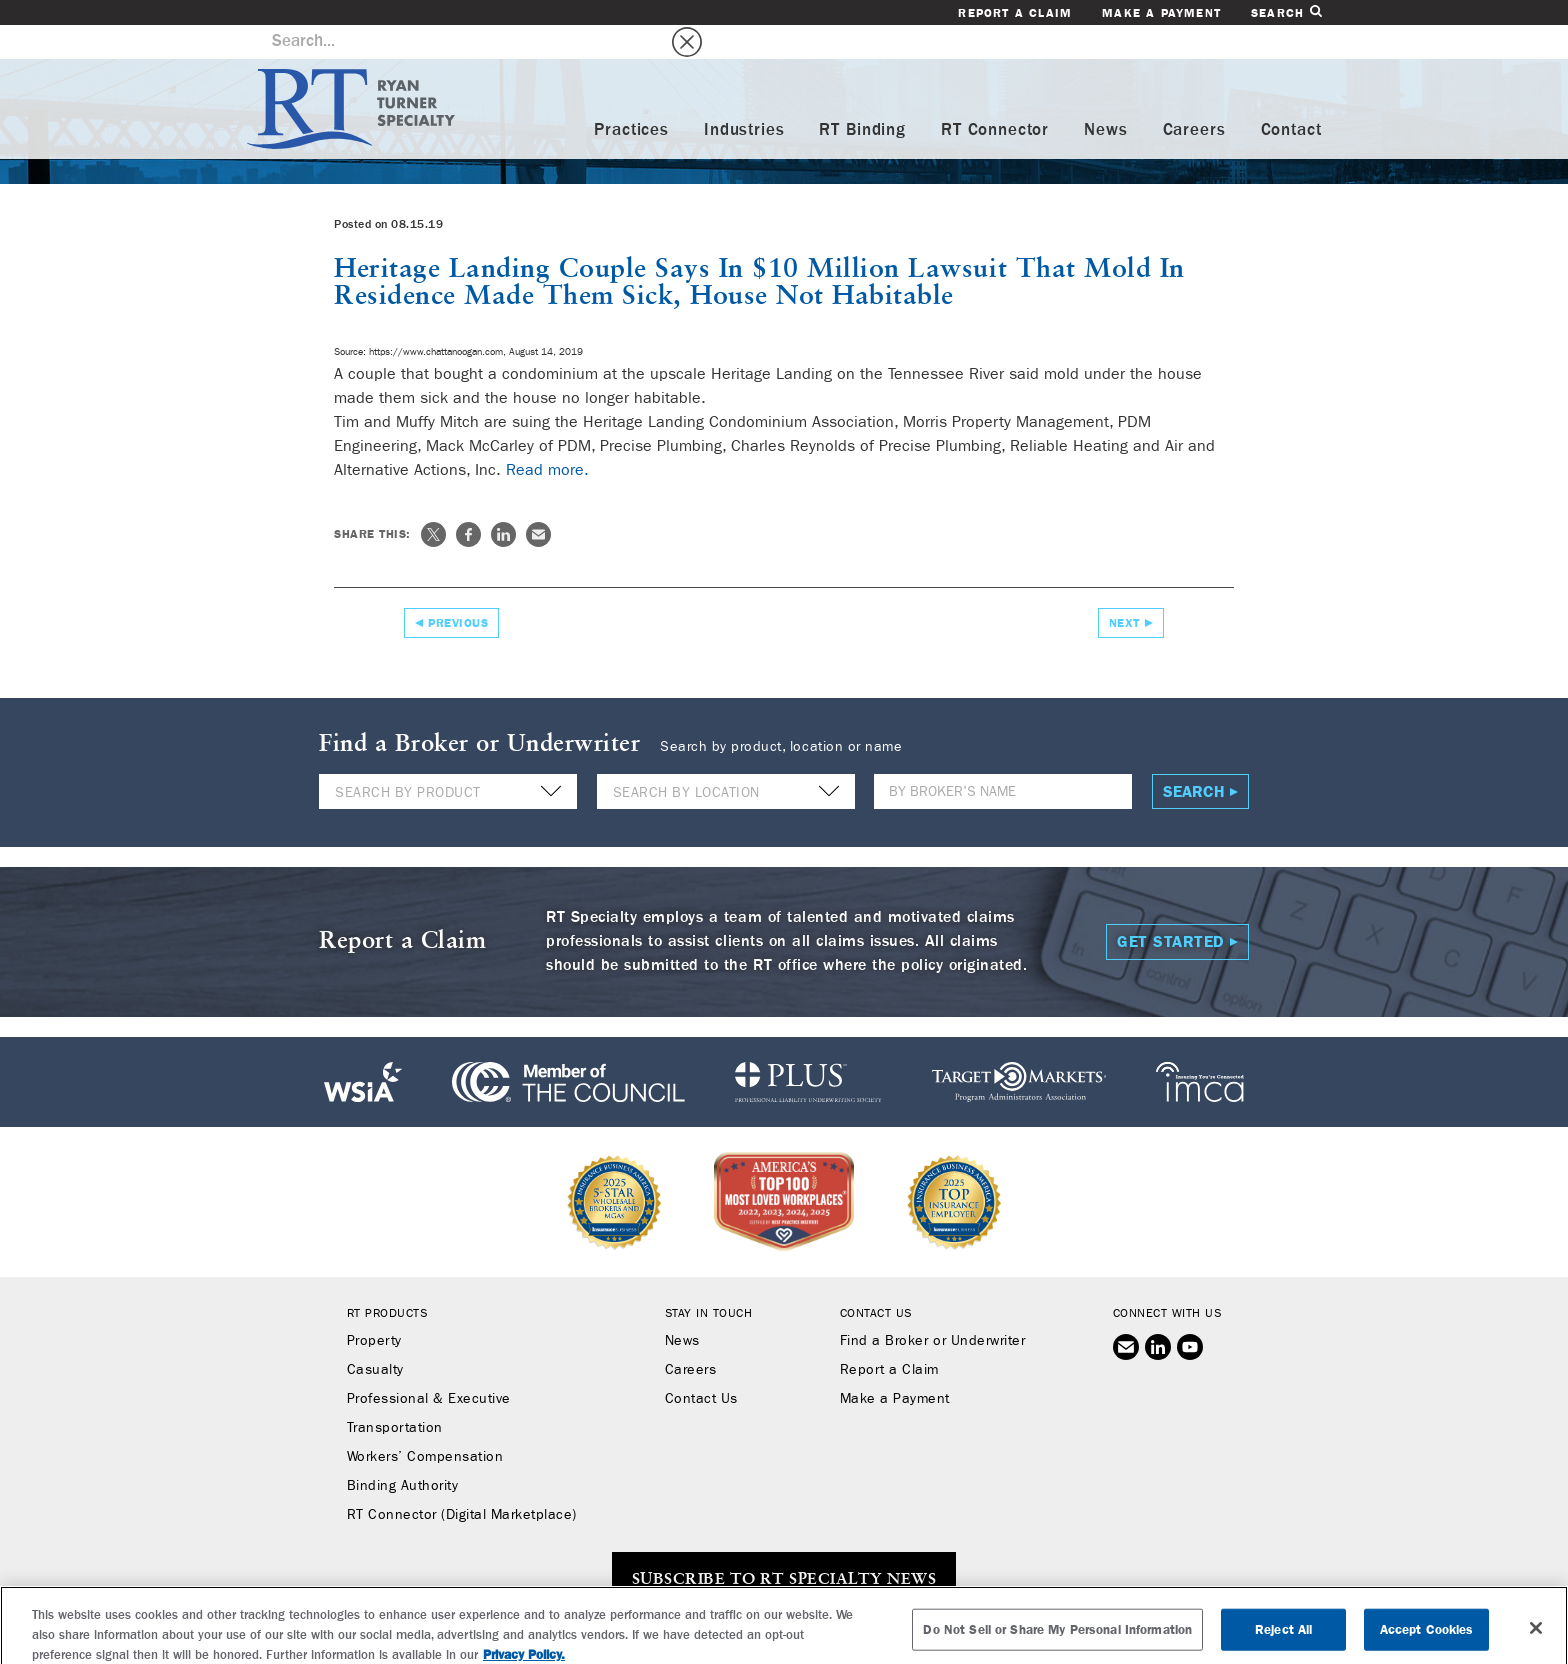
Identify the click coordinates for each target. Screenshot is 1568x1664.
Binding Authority (403, 1452)
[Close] (1536, 1637)
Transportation (395, 1394)
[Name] (1003, 757)
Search (1286, 12)
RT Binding (862, 96)
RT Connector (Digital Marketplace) (462, 1481)
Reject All (1283, 1638)
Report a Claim (1015, 13)
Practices (631, 96)
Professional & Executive (429, 1365)
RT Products (387, 1279)
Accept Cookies (1427, 1638)
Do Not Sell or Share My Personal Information (1057, 1638)
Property (374, 1307)
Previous (458, 589)
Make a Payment (1161, 13)
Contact (1291, 96)
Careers (1194, 96)
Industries (744, 96)
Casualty (375, 1336)
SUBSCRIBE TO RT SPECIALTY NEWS (784, 1546)
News (1105, 96)
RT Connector (995, 96)
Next (1124, 589)
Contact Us (701, 1365)
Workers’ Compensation (425, 1423)
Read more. (547, 435)
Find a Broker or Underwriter (932, 1307)
